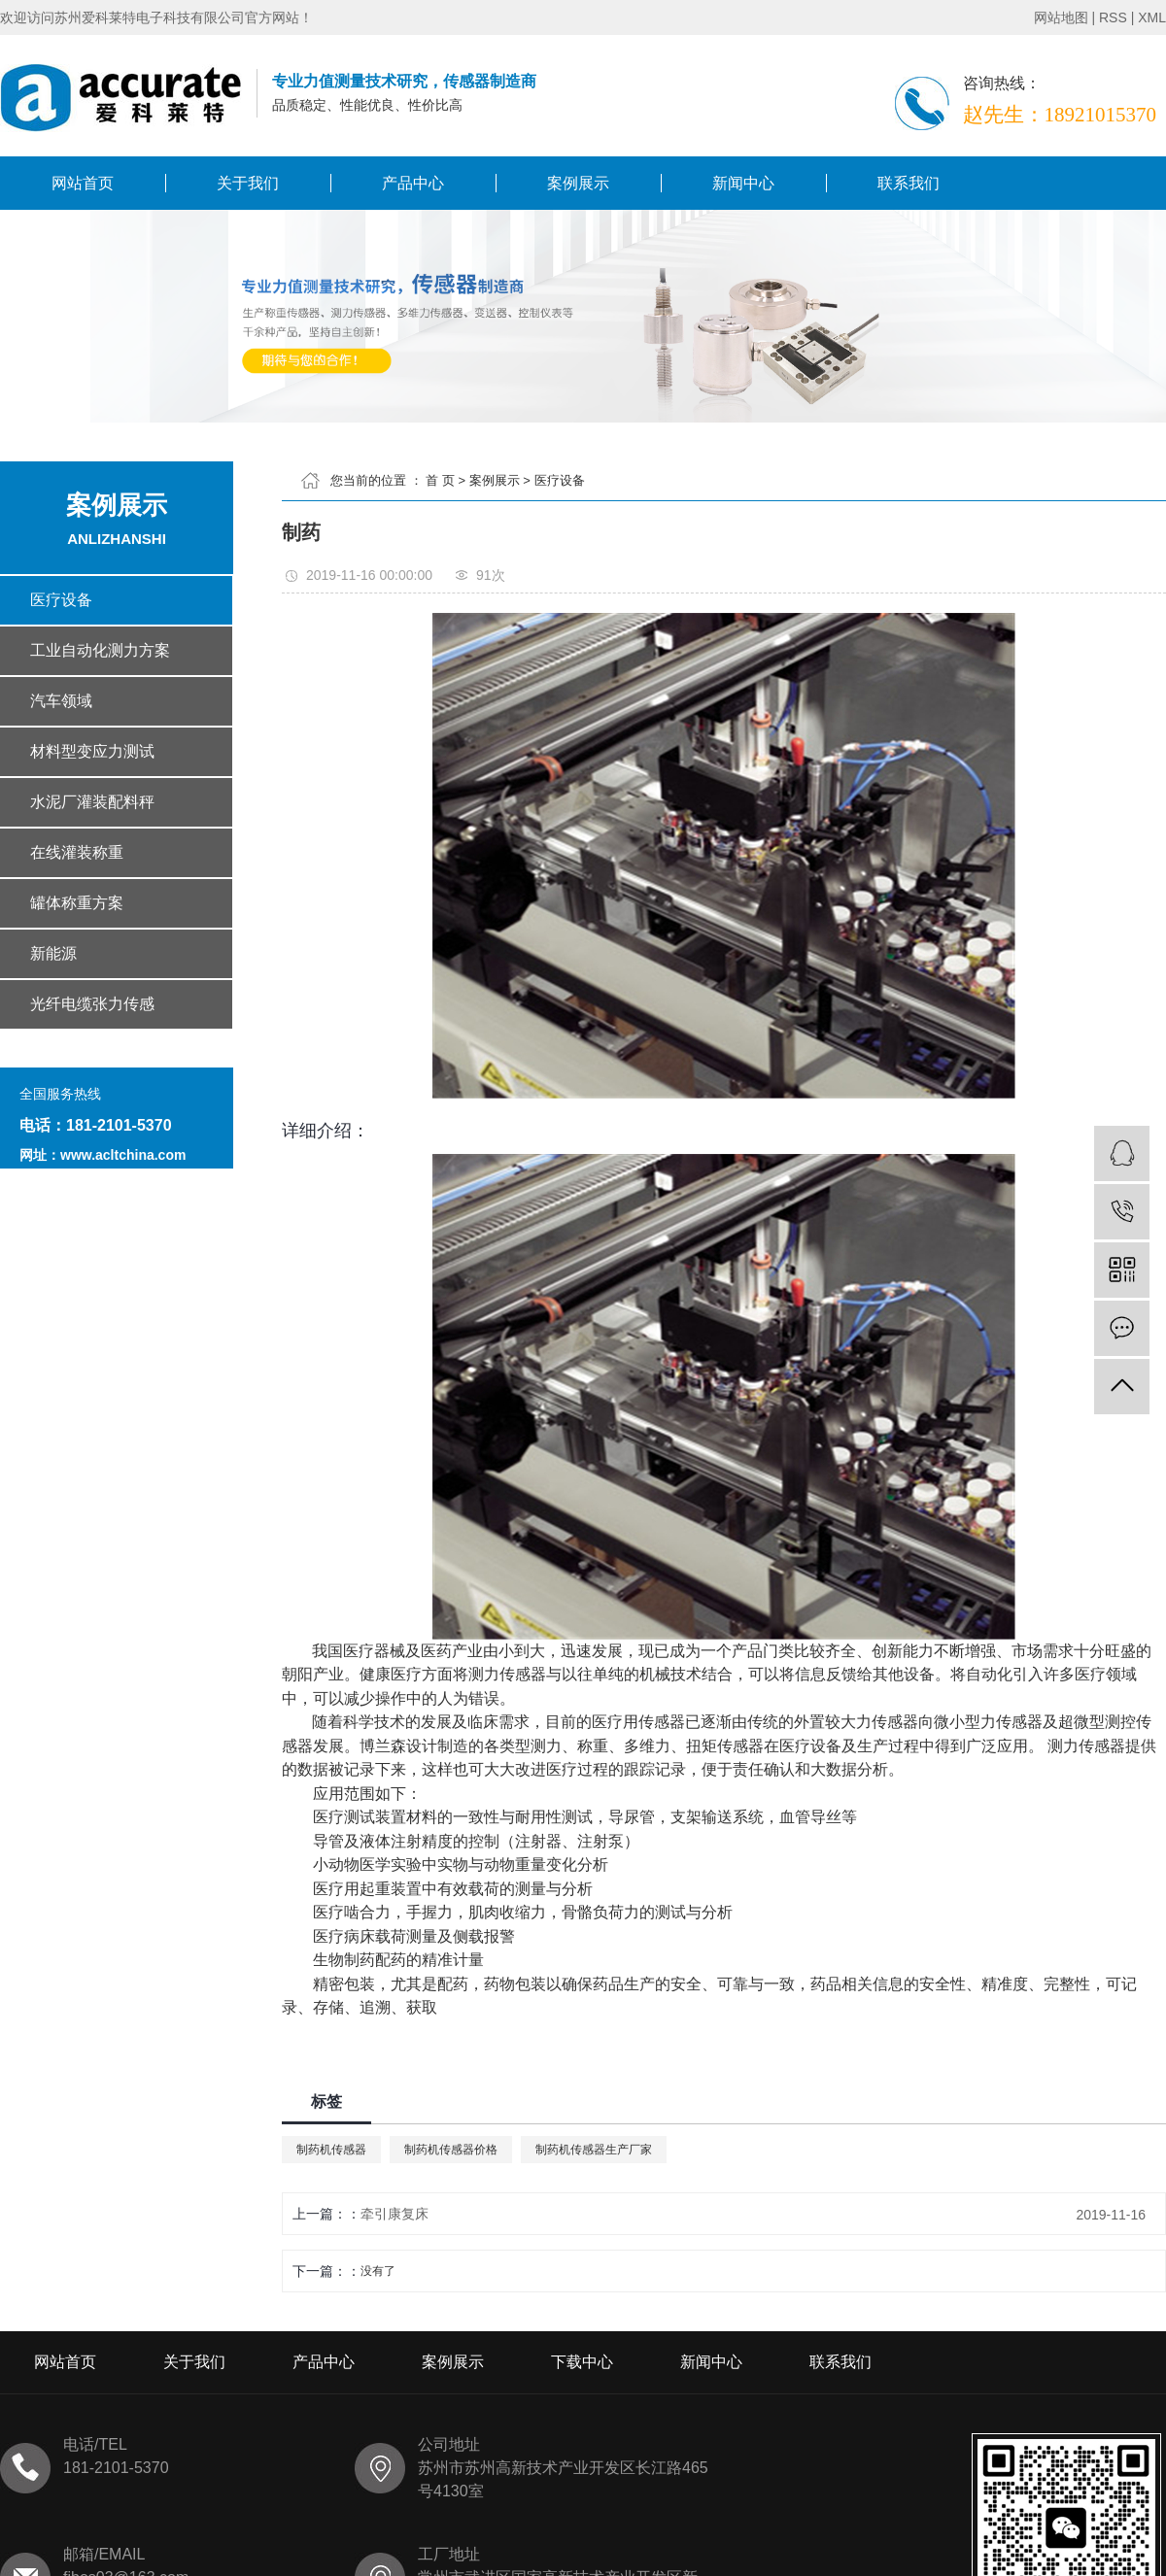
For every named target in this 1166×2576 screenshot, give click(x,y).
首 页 (440, 480)
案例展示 (578, 183)
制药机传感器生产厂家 (593, 2149)
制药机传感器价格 (450, 2149)
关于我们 (248, 183)
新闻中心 (743, 183)
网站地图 (1061, 17)
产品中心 (413, 183)
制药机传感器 (331, 2149)
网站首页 (82, 183)
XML (1152, 17)
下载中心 (582, 2362)
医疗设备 (559, 480)
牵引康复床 (394, 2213)
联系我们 (908, 183)
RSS (1113, 17)
